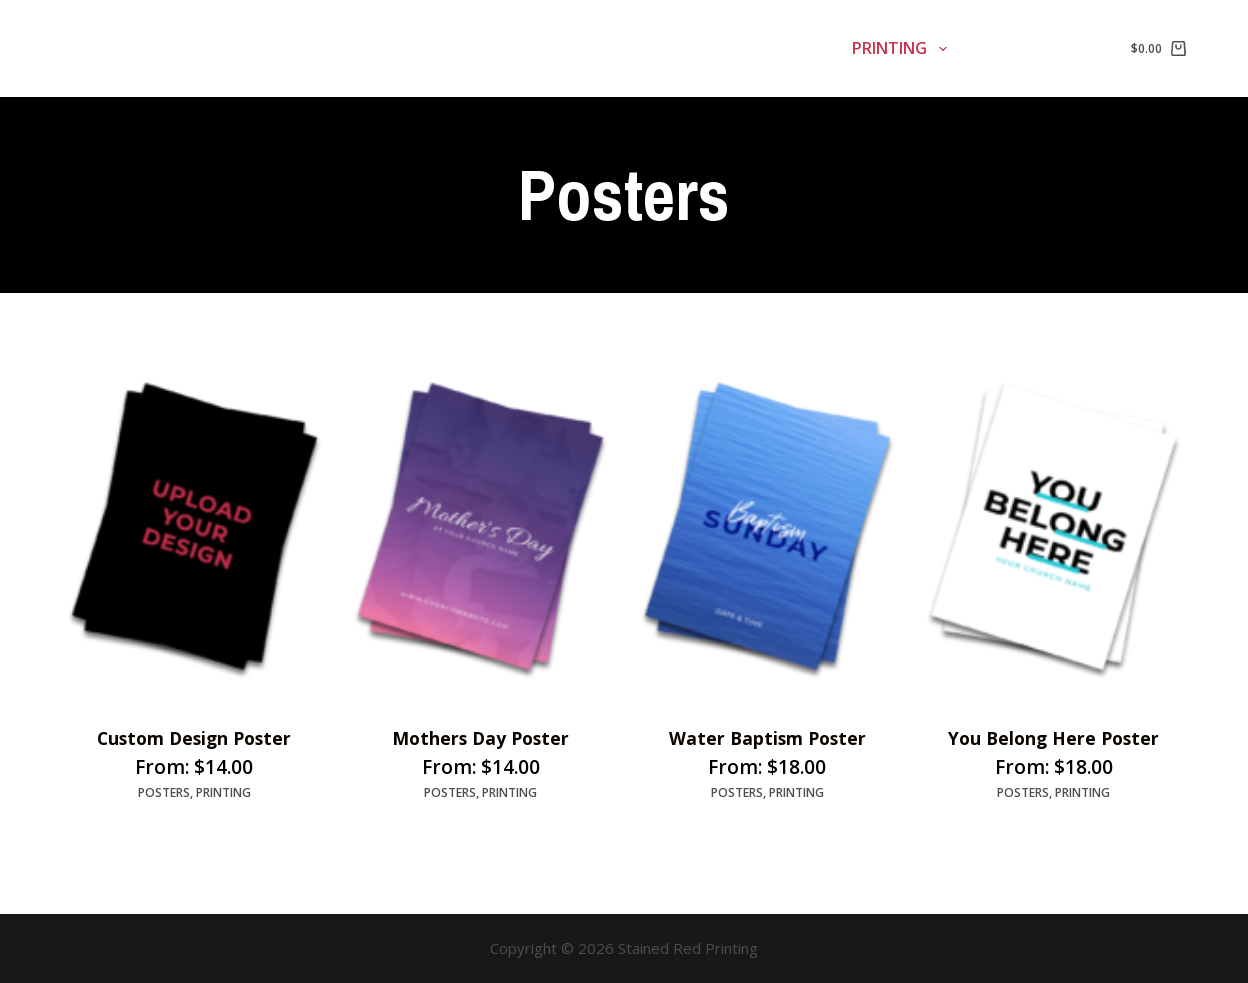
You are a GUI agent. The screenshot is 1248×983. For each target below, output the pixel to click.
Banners (775, 49)
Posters (164, 793)
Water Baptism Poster (767, 738)
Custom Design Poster (194, 738)
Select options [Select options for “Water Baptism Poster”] (699, 832)
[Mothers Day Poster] (481, 526)
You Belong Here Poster (1054, 738)
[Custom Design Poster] (194, 526)
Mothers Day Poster (480, 738)
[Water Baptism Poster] (767, 526)
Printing (903, 49)
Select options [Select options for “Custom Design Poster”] (126, 832)
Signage (651, 49)
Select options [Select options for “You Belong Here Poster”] (986, 832)
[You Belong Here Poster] (1054, 526)
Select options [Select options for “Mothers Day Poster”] (413, 832)
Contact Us (1033, 48)
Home (545, 48)
